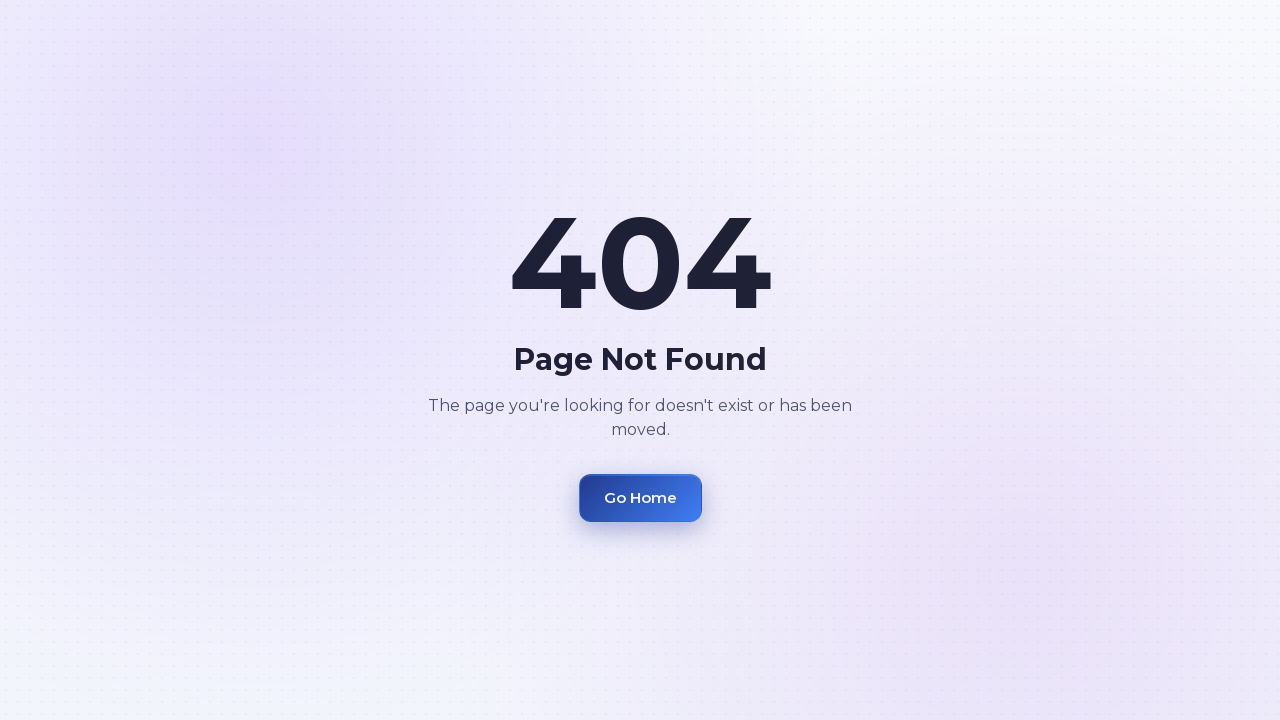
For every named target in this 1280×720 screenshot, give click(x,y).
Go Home (640, 497)
